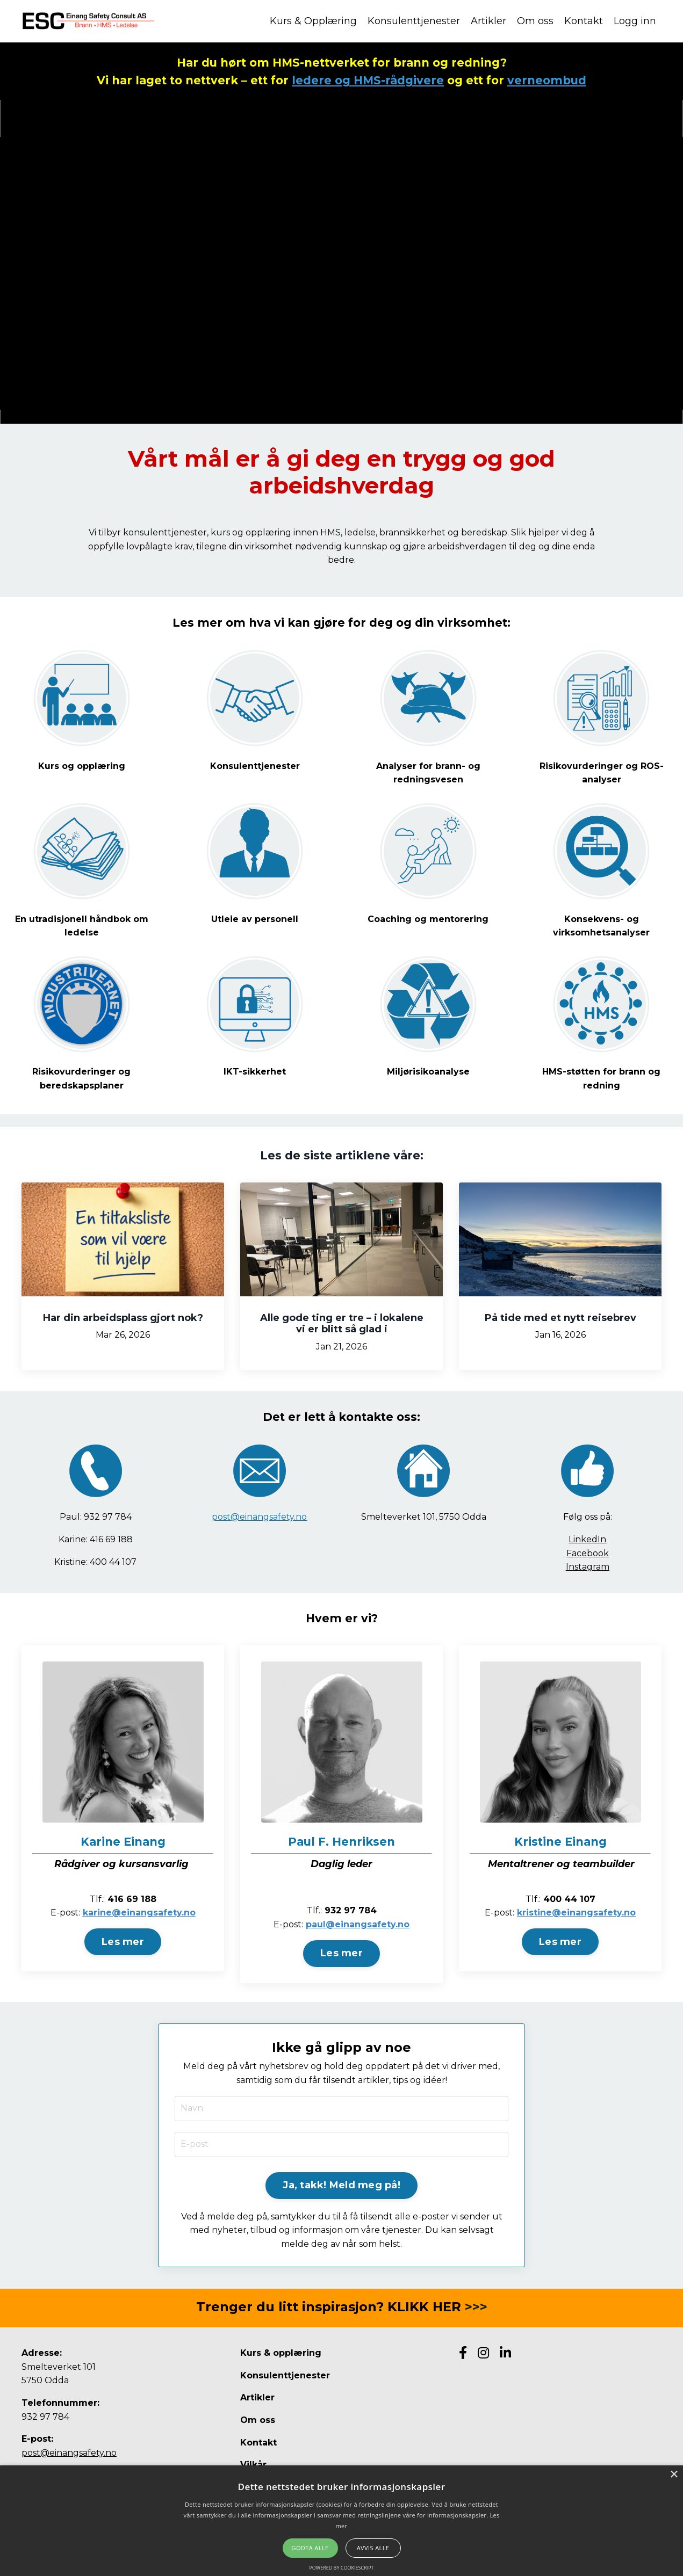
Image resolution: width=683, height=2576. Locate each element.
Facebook (587, 1553)
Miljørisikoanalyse (428, 1071)
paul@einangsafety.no (357, 1924)
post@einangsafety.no (259, 1517)
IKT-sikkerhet (255, 1071)
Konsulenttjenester (414, 21)
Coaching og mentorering (428, 919)
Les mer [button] (123, 1942)
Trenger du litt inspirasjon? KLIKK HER (328, 2306)
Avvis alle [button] (373, 2548)
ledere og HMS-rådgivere (368, 80)
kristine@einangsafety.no (576, 1912)
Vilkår (253, 2464)
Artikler (488, 21)
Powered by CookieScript (341, 2567)
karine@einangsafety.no (139, 1912)
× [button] (674, 2475)
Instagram (587, 1567)
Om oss (535, 21)
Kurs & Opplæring (313, 21)
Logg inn (635, 21)
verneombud (546, 80)
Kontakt (583, 21)
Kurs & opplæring (280, 2353)
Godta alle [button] (310, 2548)
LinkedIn (587, 1539)
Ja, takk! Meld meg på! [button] (341, 2185)
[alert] (341, 2520)
